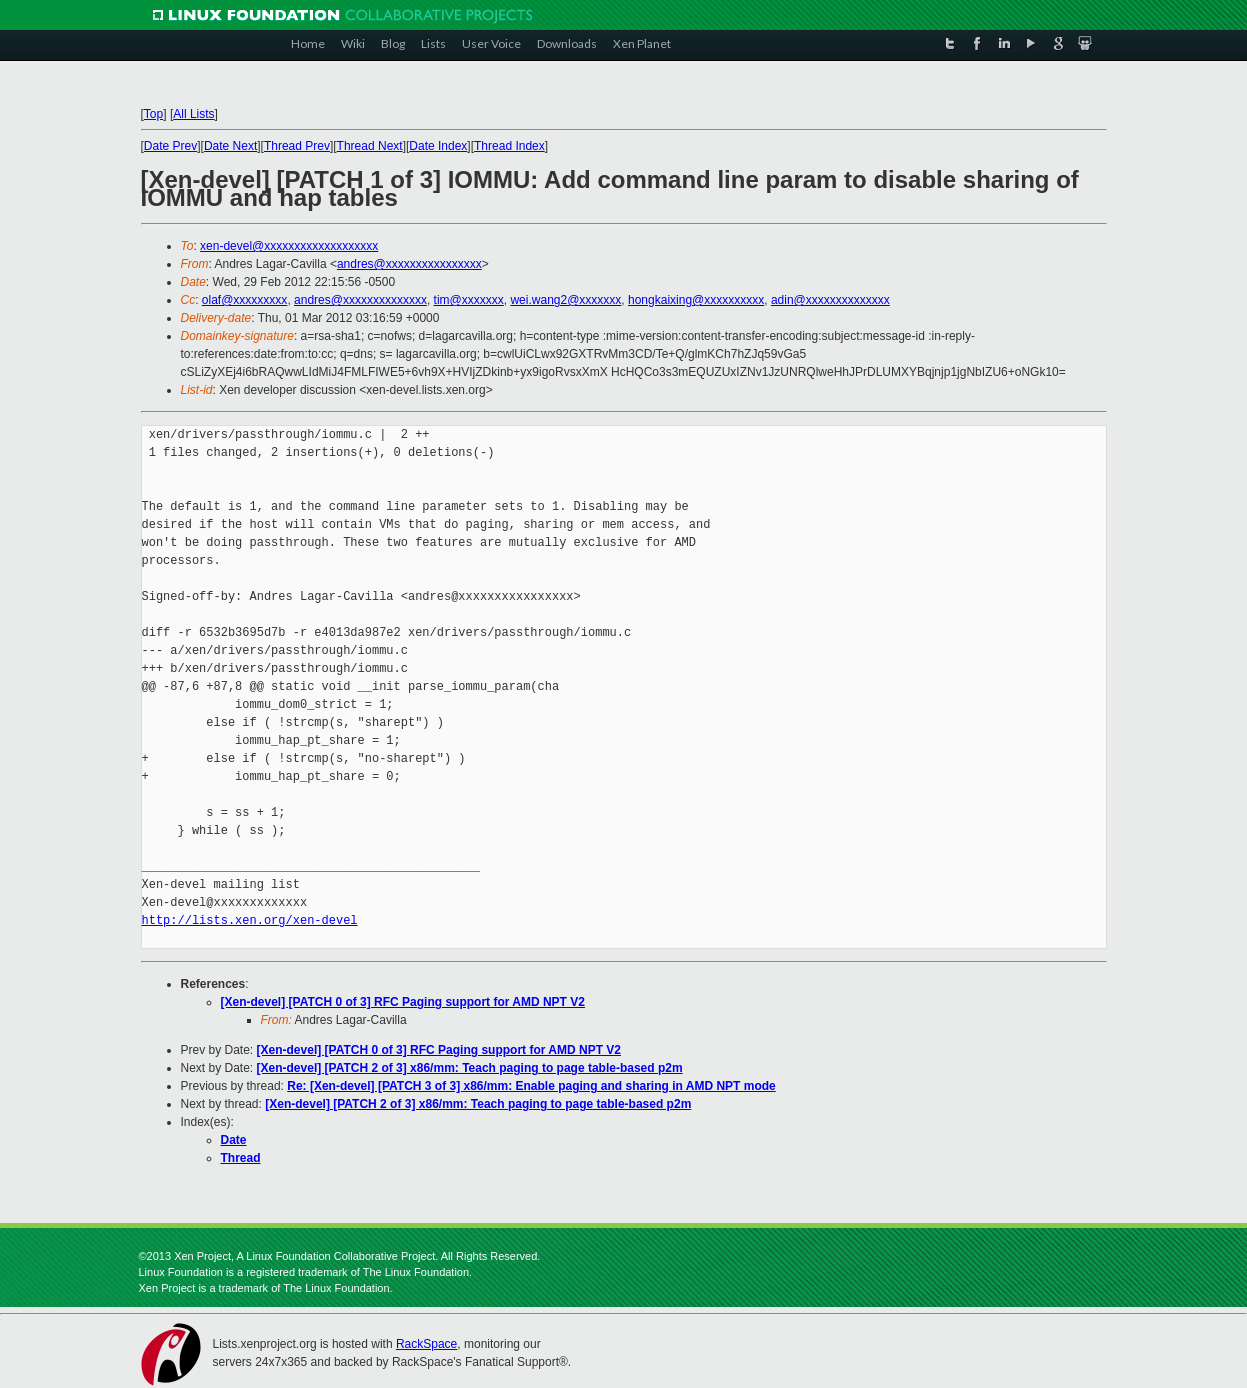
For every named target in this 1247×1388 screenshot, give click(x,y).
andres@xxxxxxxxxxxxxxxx (409, 264)
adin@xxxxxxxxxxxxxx (830, 300)
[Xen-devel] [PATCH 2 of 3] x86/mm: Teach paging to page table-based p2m (470, 1068)
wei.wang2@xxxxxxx (565, 300)
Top (153, 114)
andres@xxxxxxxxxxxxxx (360, 300)
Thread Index (509, 146)
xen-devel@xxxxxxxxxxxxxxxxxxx (289, 246)
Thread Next (370, 146)
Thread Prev (297, 146)
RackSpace (426, 1344)
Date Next (230, 146)
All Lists (193, 114)
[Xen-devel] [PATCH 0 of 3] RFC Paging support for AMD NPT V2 (403, 1002)
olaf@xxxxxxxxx (245, 300)
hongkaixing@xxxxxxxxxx (696, 300)
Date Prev (170, 146)
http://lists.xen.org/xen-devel (250, 920)
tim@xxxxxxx (469, 300)
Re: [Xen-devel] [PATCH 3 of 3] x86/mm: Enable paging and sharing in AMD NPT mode (531, 1086)
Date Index (438, 146)
